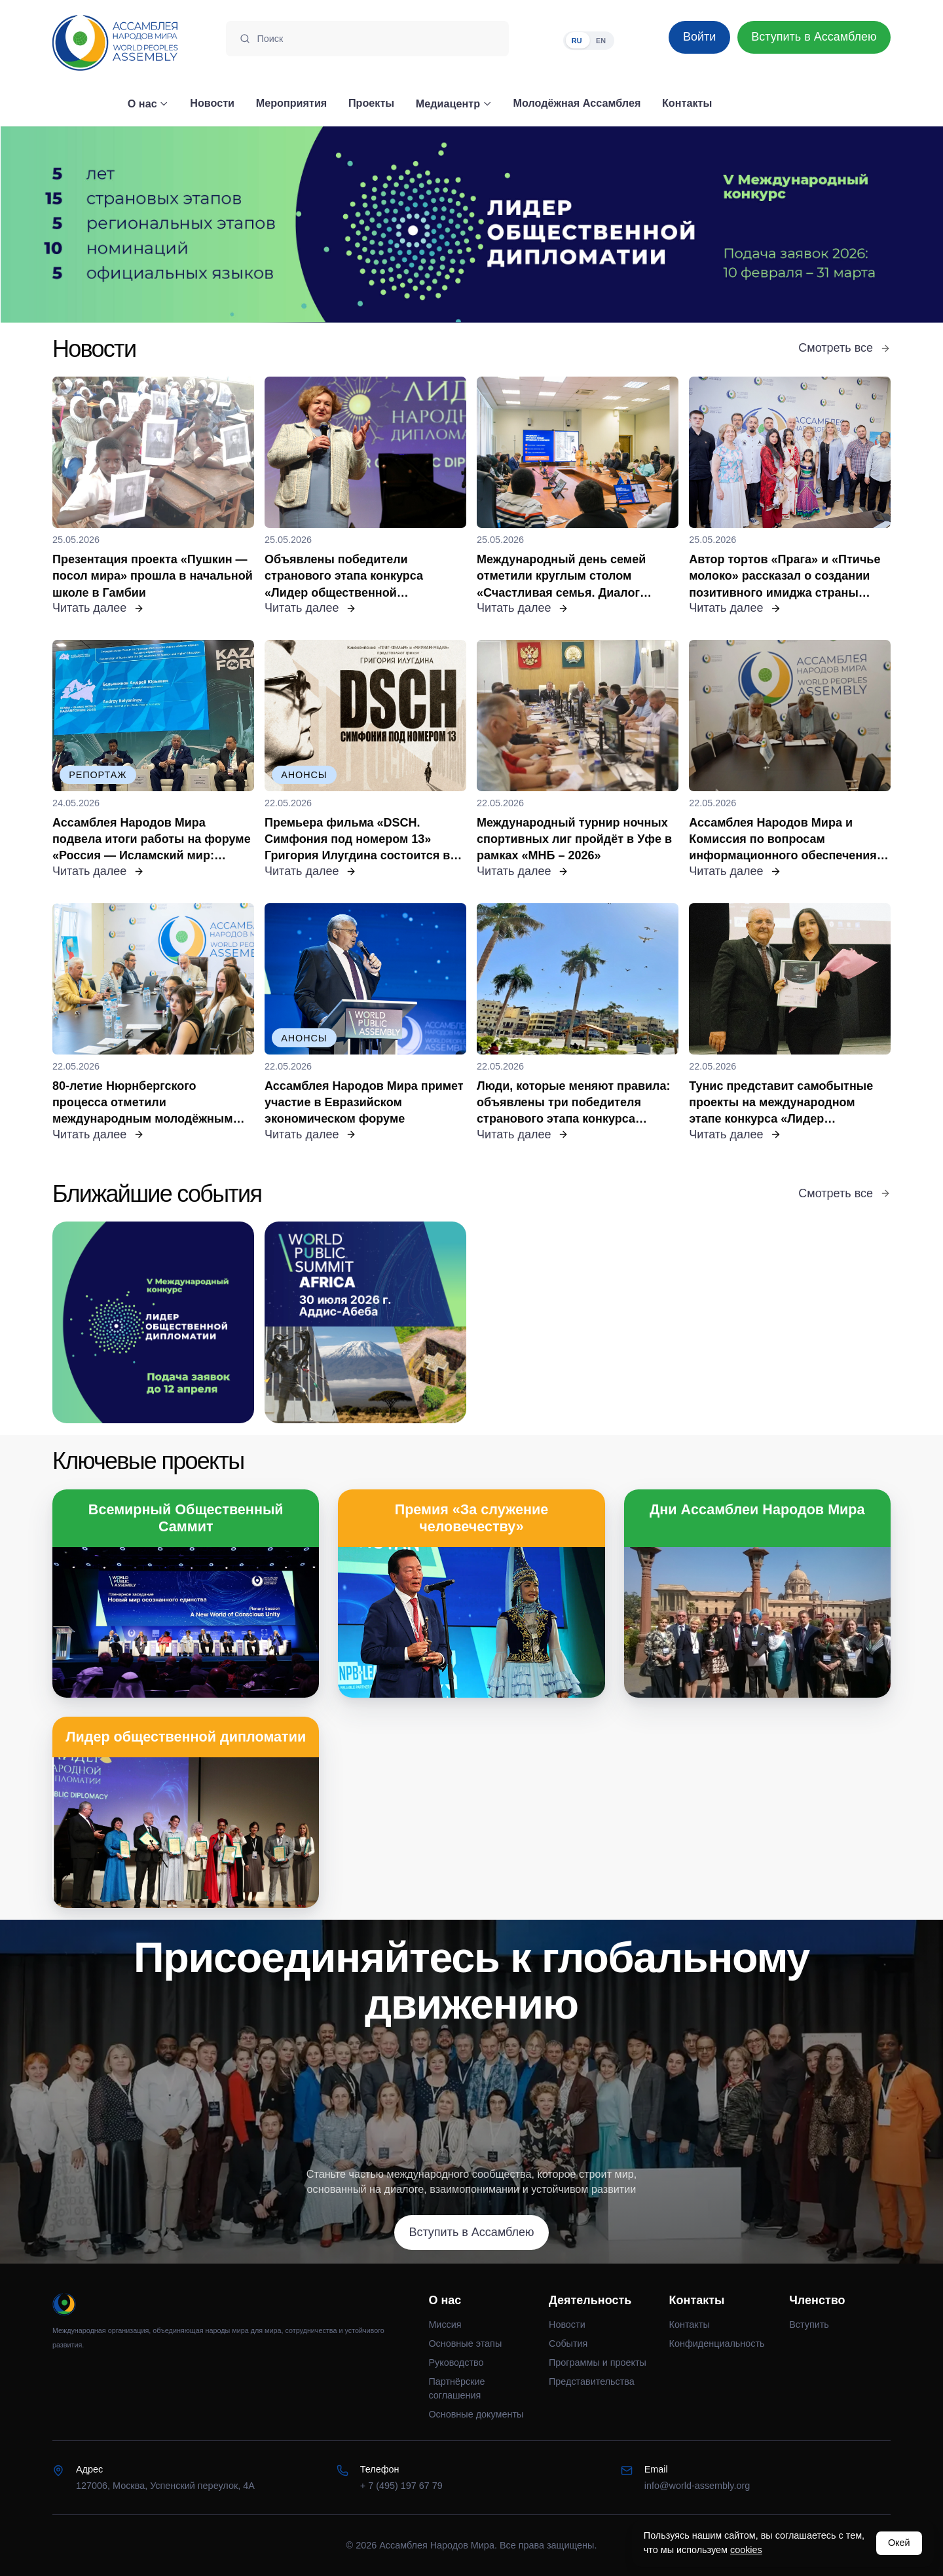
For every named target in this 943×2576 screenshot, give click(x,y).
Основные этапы (465, 2343)
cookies (746, 2550)
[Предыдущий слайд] (118, 224)
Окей (899, 2542)
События (568, 2343)
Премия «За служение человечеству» (472, 1518)
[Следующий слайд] (825, 224)
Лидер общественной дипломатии (185, 1736)
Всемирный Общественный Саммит (186, 1518)
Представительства (592, 2381)
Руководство (455, 2362)
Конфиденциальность (717, 2343)
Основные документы (475, 2414)
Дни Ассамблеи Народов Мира (757, 1509)
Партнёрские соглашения (456, 2388)
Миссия (444, 2324)
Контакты (689, 2324)
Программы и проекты (597, 2362)
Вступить (809, 2324)
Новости (567, 2324)
